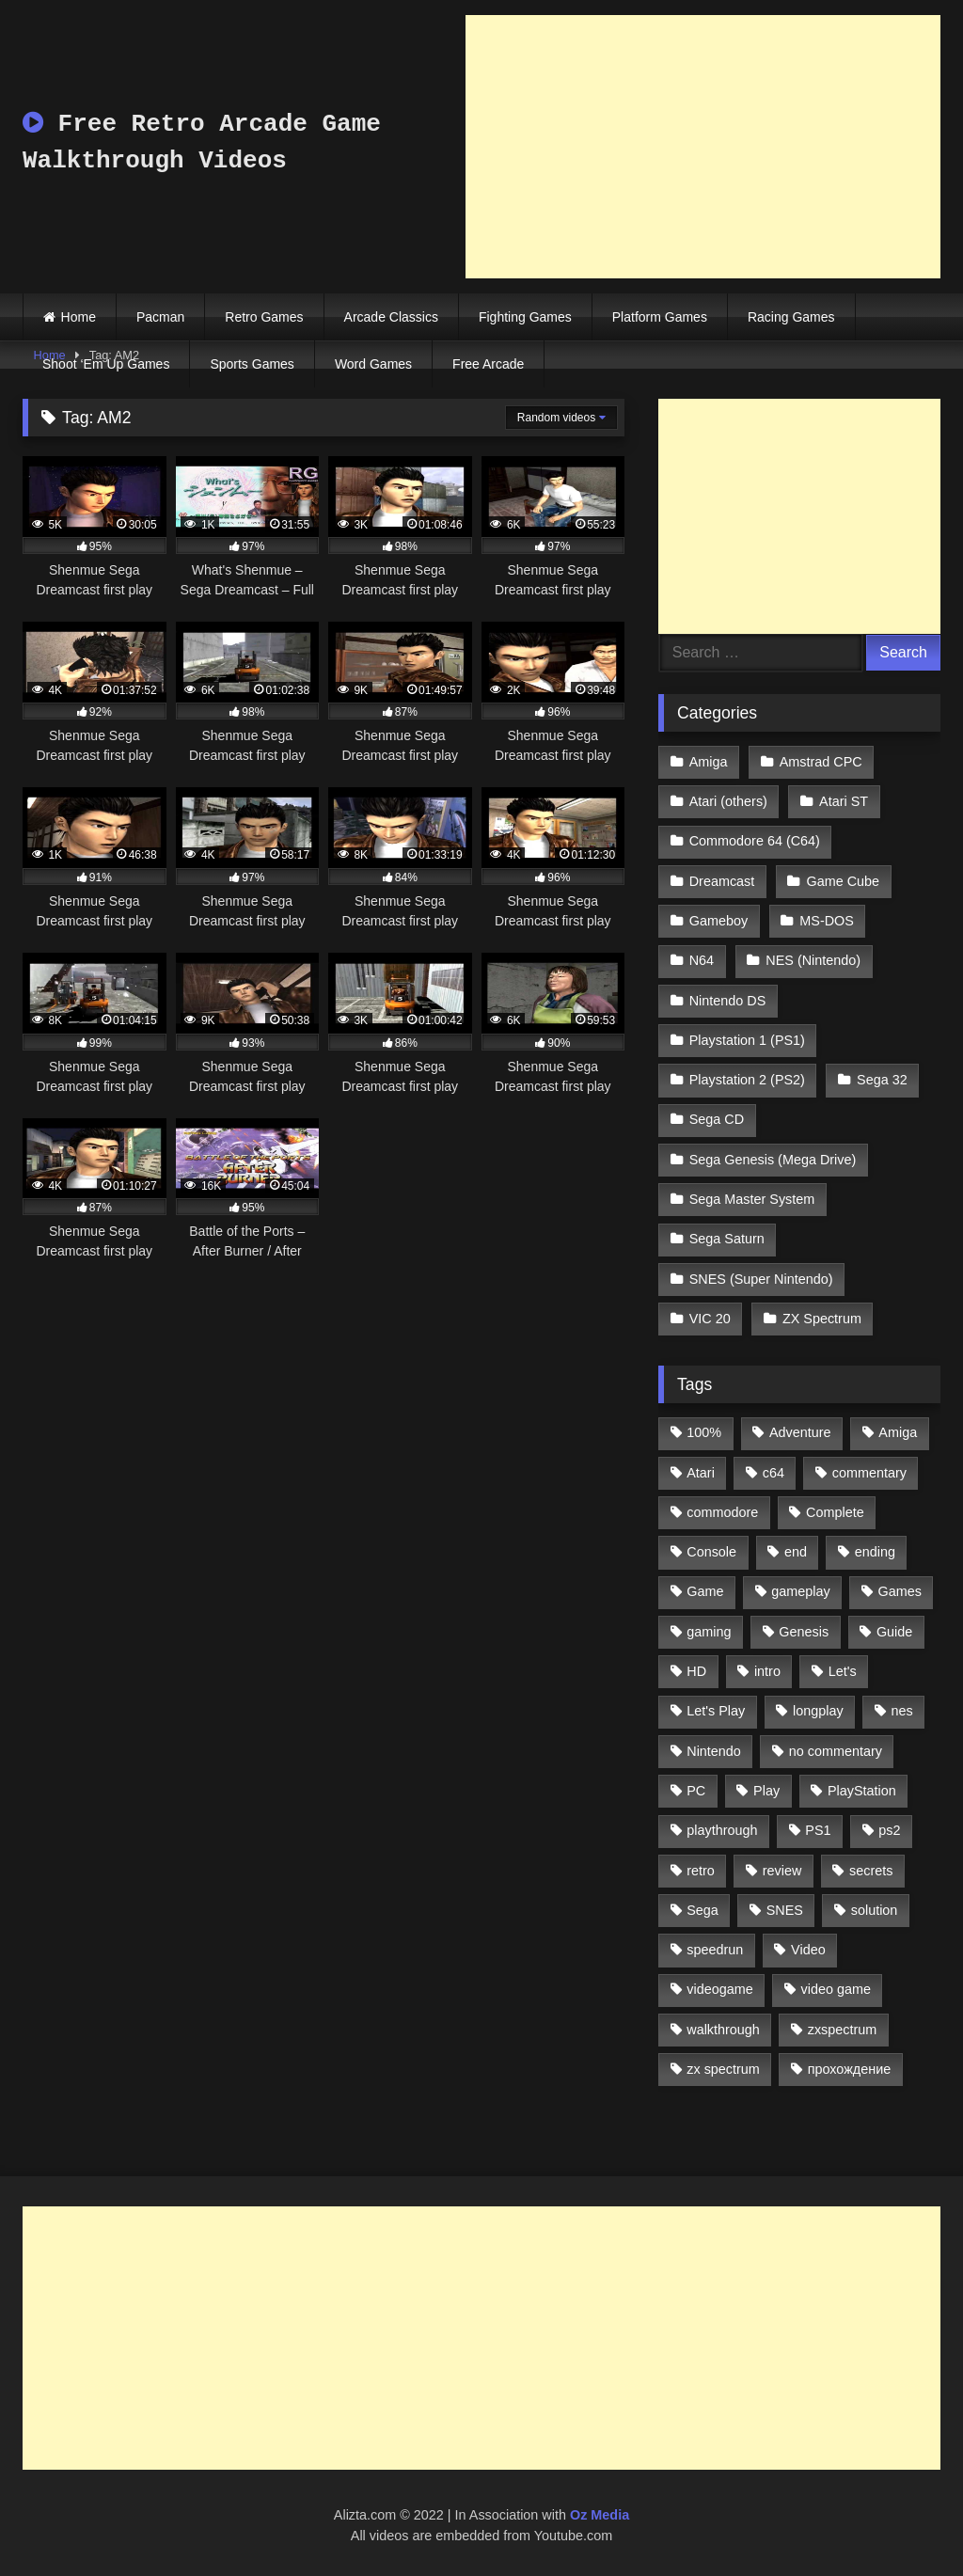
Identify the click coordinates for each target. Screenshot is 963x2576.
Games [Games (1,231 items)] (900, 1591)
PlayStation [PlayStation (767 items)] (862, 1790)
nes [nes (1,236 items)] (901, 1710)
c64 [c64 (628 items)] (773, 1472)
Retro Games (264, 316)
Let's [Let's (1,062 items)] (843, 1671)
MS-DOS (826, 920)
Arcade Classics (391, 316)
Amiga (708, 761)
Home (78, 316)
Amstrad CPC (821, 761)
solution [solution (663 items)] (874, 1910)
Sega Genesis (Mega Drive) (773, 1159)
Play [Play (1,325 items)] (766, 1790)
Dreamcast (722, 881)
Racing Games (791, 316)
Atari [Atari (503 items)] (701, 1472)
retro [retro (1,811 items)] (701, 1870)
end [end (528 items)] (795, 1551)
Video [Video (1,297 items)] (808, 1949)
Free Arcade (488, 363)
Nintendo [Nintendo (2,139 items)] (714, 1751)
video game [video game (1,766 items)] (836, 1989)
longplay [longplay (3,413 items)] (818, 1710)
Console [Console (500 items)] (711, 1551)
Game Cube (843, 881)
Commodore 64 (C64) (754, 840)
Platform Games (659, 316)
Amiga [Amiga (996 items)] (897, 1432)
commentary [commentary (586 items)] (869, 1472)
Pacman (160, 316)
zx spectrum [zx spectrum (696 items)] (723, 2069)
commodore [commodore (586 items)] (722, 1512)
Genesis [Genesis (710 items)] (804, 1631)
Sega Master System (752, 1199)
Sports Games (251, 363)
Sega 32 (882, 1079)
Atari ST (843, 801)
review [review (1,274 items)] (782, 1870)
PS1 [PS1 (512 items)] (817, 1830)
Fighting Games (525, 316)
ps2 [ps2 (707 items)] (889, 1830)
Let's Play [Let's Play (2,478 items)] (716, 1710)
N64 (701, 960)
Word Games (373, 363)
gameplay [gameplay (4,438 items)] (800, 1591)
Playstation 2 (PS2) (747, 1079)
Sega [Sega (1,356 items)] (702, 1910)
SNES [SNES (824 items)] (784, 1910)
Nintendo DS (727, 1000)
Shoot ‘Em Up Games (105, 363)
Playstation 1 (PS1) (747, 1040)
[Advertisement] (703, 146)
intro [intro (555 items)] (767, 1671)
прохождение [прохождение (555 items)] (850, 2069)
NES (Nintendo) (813, 960)
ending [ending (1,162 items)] (875, 1551)
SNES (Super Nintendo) (761, 1279)
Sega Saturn (727, 1238)
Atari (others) (728, 801)
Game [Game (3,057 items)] (705, 1591)
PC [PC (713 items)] (696, 1790)
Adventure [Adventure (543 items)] (800, 1432)
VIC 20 (710, 1318)
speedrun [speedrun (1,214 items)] (715, 1949)
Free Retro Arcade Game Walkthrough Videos (202, 142)
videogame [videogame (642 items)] (719, 1989)
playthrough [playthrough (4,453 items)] (722, 1830)
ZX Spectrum (821, 1318)
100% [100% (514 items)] (704, 1432)
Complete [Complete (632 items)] (835, 1512)
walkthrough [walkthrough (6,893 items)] (723, 2029)
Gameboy (718, 920)
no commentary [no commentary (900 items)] (835, 1751)
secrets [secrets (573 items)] (870, 1870)
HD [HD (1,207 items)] (696, 1671)
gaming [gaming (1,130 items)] (709, 1631)
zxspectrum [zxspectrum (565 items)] (842, 2029)
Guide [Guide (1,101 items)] (894, 1631)
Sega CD (716, 1119)
